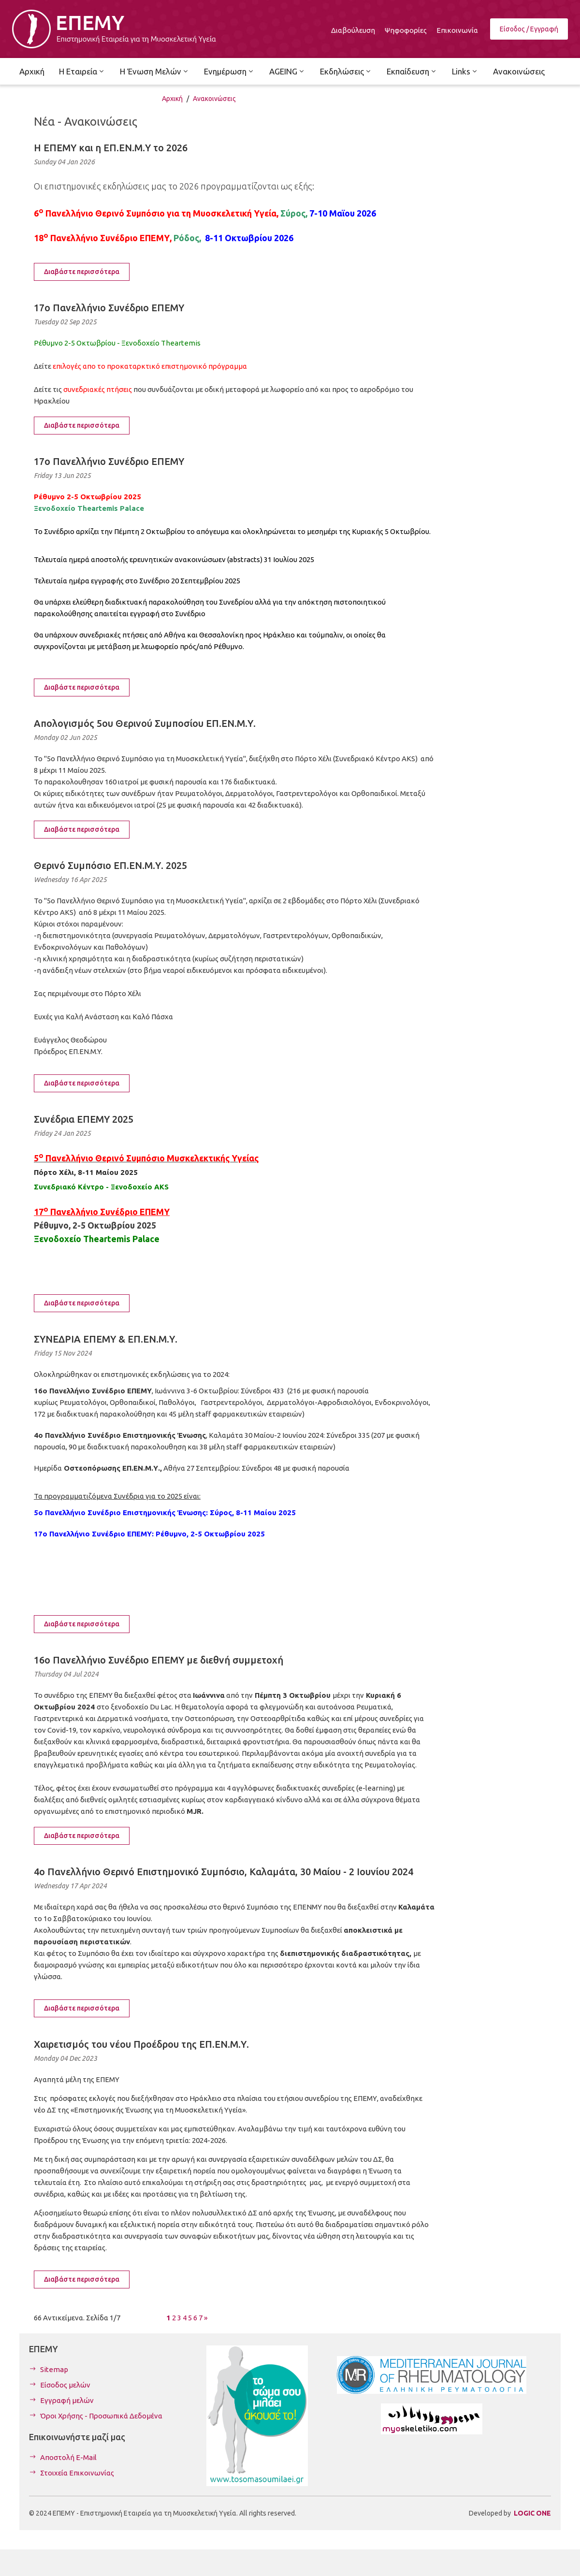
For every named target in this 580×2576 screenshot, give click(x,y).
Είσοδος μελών (65, 2385)
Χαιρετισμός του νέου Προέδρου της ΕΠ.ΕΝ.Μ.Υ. (141, 2044)
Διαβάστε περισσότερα (81, 271)
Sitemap (54, 2369)
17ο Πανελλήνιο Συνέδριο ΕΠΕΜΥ (109, 307)
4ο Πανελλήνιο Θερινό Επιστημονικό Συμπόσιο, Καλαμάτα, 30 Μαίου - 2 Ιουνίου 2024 (223, 1871)
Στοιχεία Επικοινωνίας (77, 2473)
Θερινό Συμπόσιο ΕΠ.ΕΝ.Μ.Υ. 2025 (110, 865)
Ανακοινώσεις (214, 98)
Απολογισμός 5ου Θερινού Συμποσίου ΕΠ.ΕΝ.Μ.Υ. (145, 723)
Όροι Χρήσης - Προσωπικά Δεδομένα (101, 2416)
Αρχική (172, 98)
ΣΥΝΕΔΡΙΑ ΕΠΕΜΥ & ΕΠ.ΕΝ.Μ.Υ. (105, 1339)
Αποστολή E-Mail (68, 2457)
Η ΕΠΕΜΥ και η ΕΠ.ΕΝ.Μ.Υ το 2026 (111, 147)
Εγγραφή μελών (67, 2400)
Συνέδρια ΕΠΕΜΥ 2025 (83, 1119)
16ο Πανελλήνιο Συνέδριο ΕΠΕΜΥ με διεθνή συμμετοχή (158, 1659)
